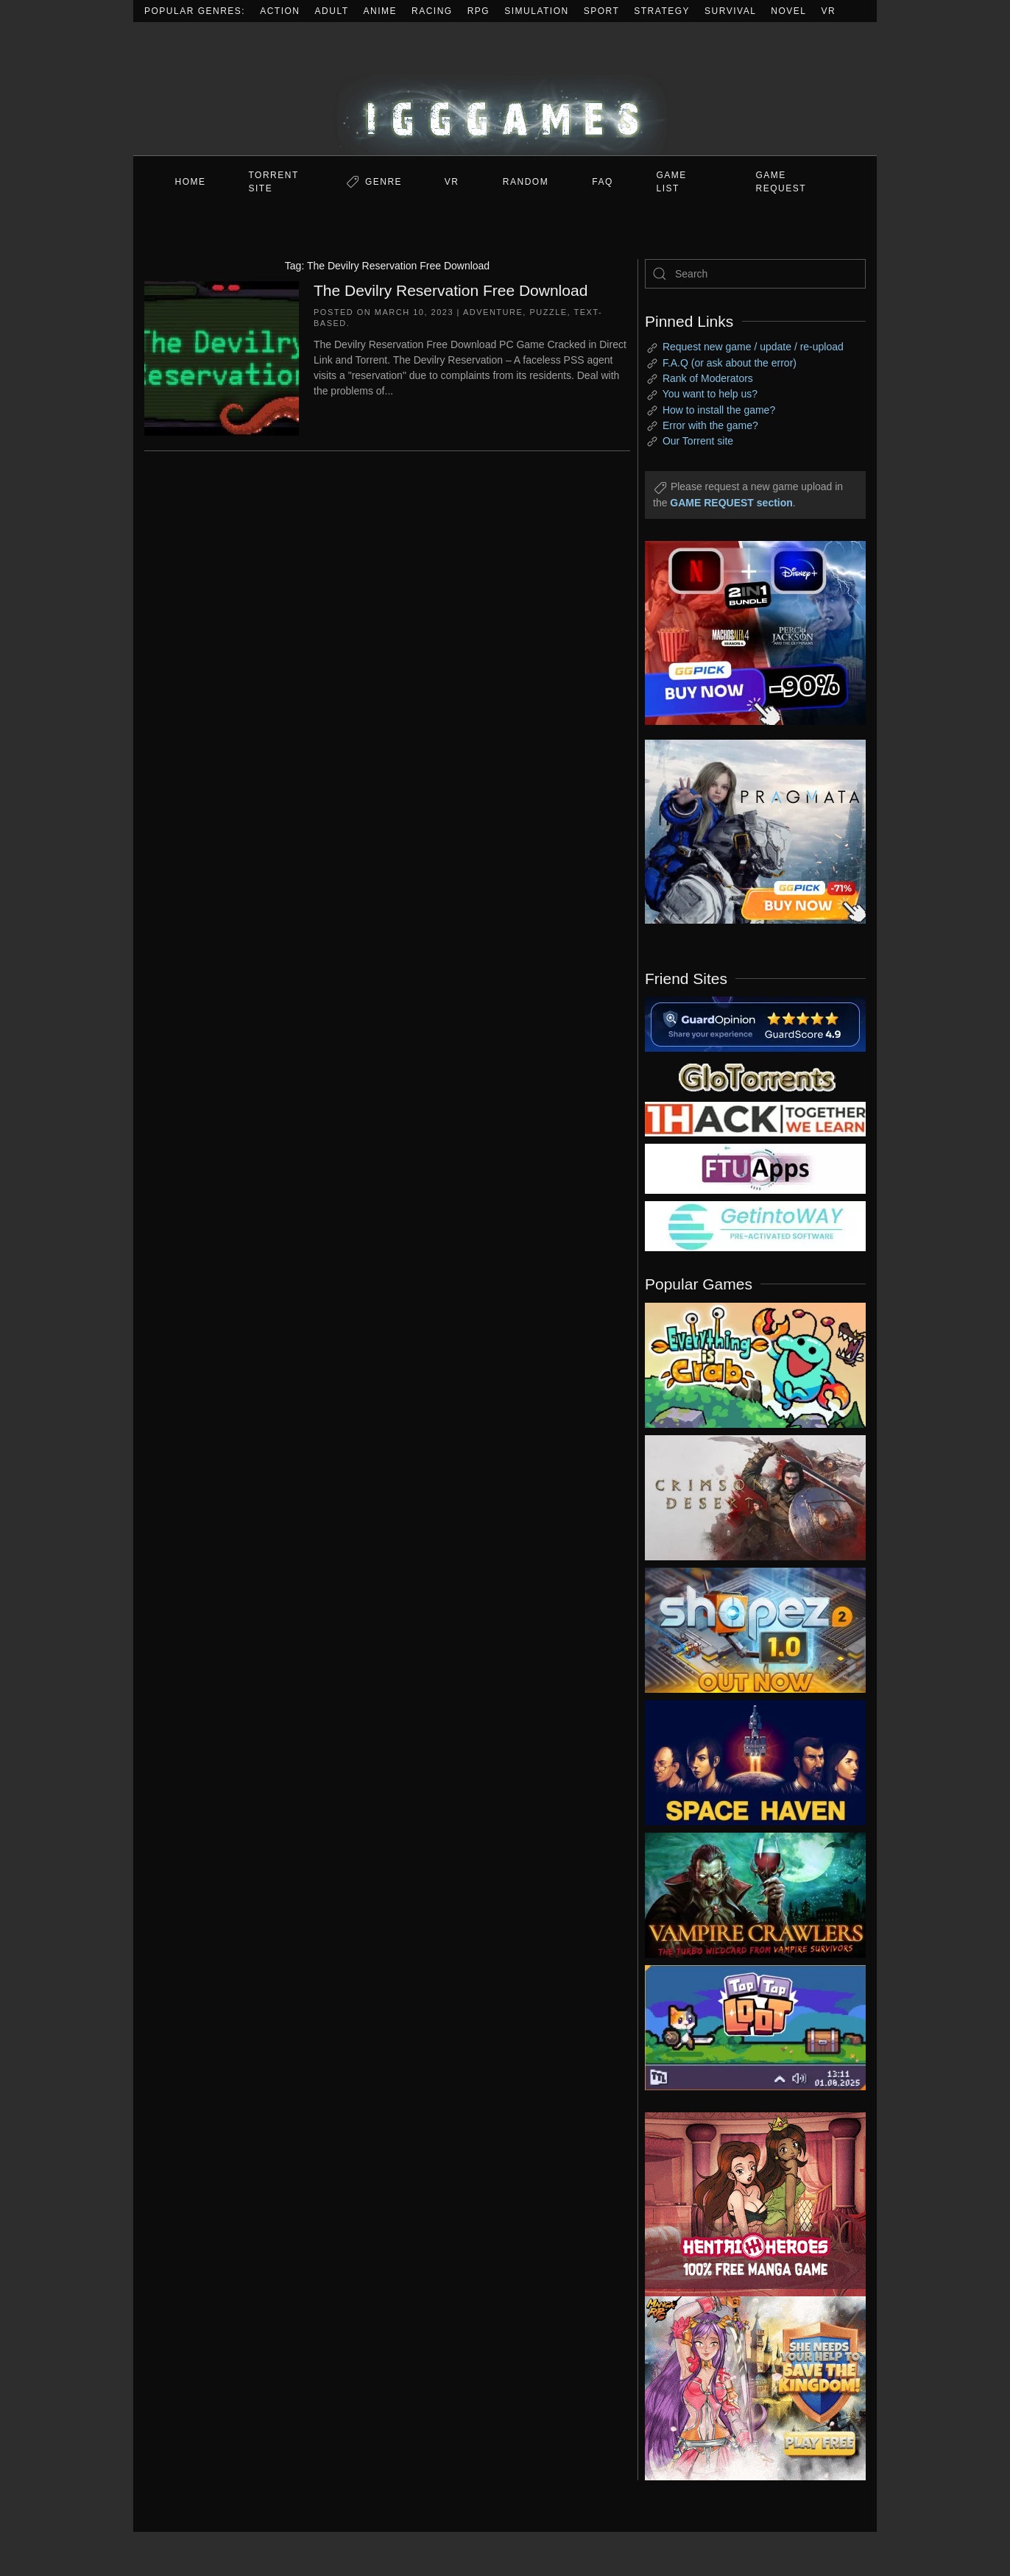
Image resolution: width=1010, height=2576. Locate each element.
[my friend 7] (755, 1225)
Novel (788, 11)
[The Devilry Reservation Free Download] (221, 357)
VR (829, 11)
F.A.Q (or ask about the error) (730, 363)
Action (280, 11)
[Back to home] (505, 88)
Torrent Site (274, 182)
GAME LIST (672, 182)
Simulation (536, 11)
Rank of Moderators (708, 378)
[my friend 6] (755, 1168)
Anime (381, 11)
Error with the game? (710, 425)
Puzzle (548, 312)
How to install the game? (719, 410)
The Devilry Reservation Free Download (450, 290)
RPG (478, 11)
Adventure (493, 312)
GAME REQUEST (781, 182)
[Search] (755, 274)
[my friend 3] (755, 1118)
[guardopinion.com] (755, 1023)
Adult (332, 11)
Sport (602, 11)
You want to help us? (710, 394)
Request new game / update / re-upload (753, 347)
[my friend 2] (755, 1076)
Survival (730, 11)
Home (190, 182)
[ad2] (748, 2204)
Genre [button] (383, 182)
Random (525, 182)
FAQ (602, 182)
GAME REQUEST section (731, 503)
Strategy (662, 11)
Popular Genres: (194, 11)
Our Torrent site (698, 441)
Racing (432, 11)
